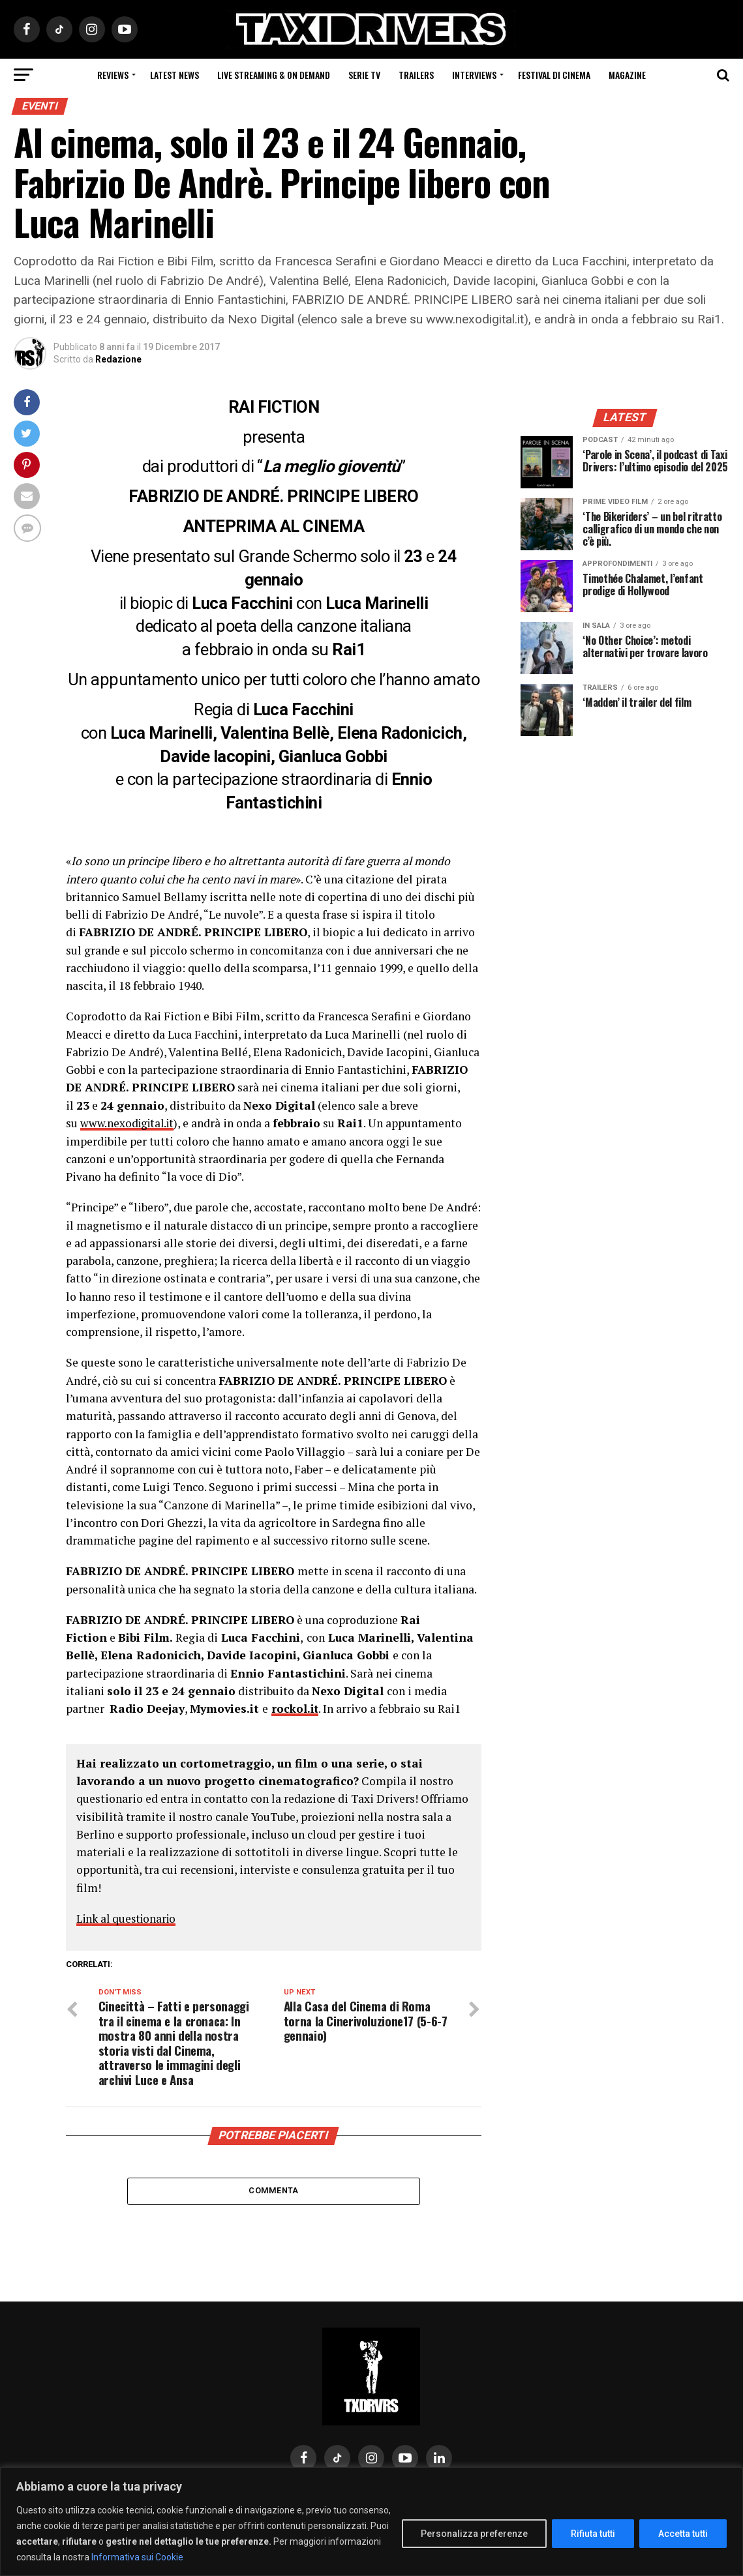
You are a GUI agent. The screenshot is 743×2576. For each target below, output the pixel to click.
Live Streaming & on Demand (273, 74)
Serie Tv (364, 74)
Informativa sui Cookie (137, 2557)
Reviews (113, 74)
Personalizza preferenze (474, 2533)
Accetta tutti (683, 2533)
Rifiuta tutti (593, 2533)
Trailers (416, 74)
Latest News (174, 74)
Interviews (474, 74)
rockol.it (295, 1708)
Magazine (627, 74)
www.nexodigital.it (130, 1123)
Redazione (118, 359)
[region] (371, 2521)
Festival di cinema (554, 74)
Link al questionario (128, 1917)
